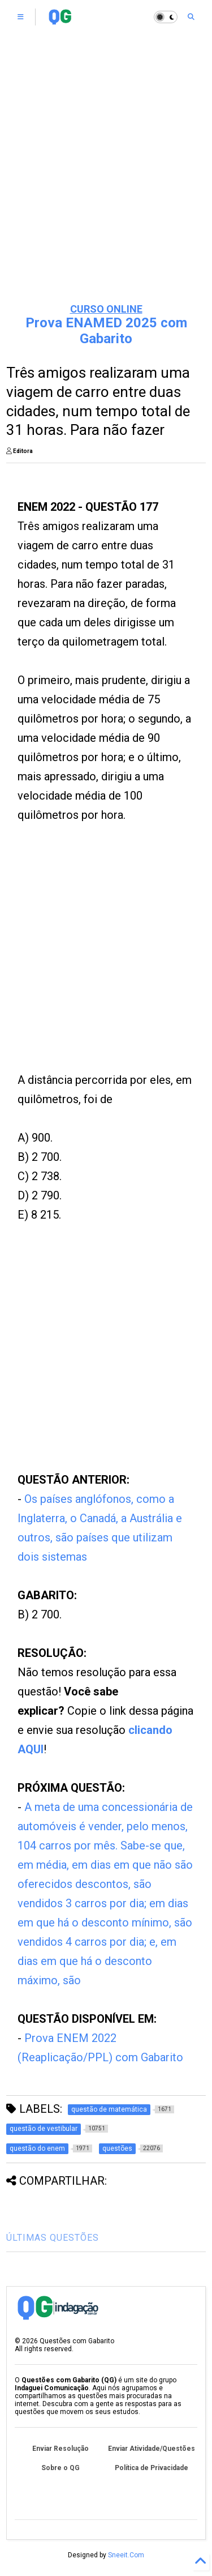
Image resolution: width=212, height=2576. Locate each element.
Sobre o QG (60, 2468)
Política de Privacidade (151, 2468)
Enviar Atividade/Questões (151, 2449)
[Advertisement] (106, 180)
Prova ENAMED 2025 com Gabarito (106, 331)
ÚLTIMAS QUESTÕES (52, 2237)
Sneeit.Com (126, 2555)
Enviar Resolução (60, 2449)
